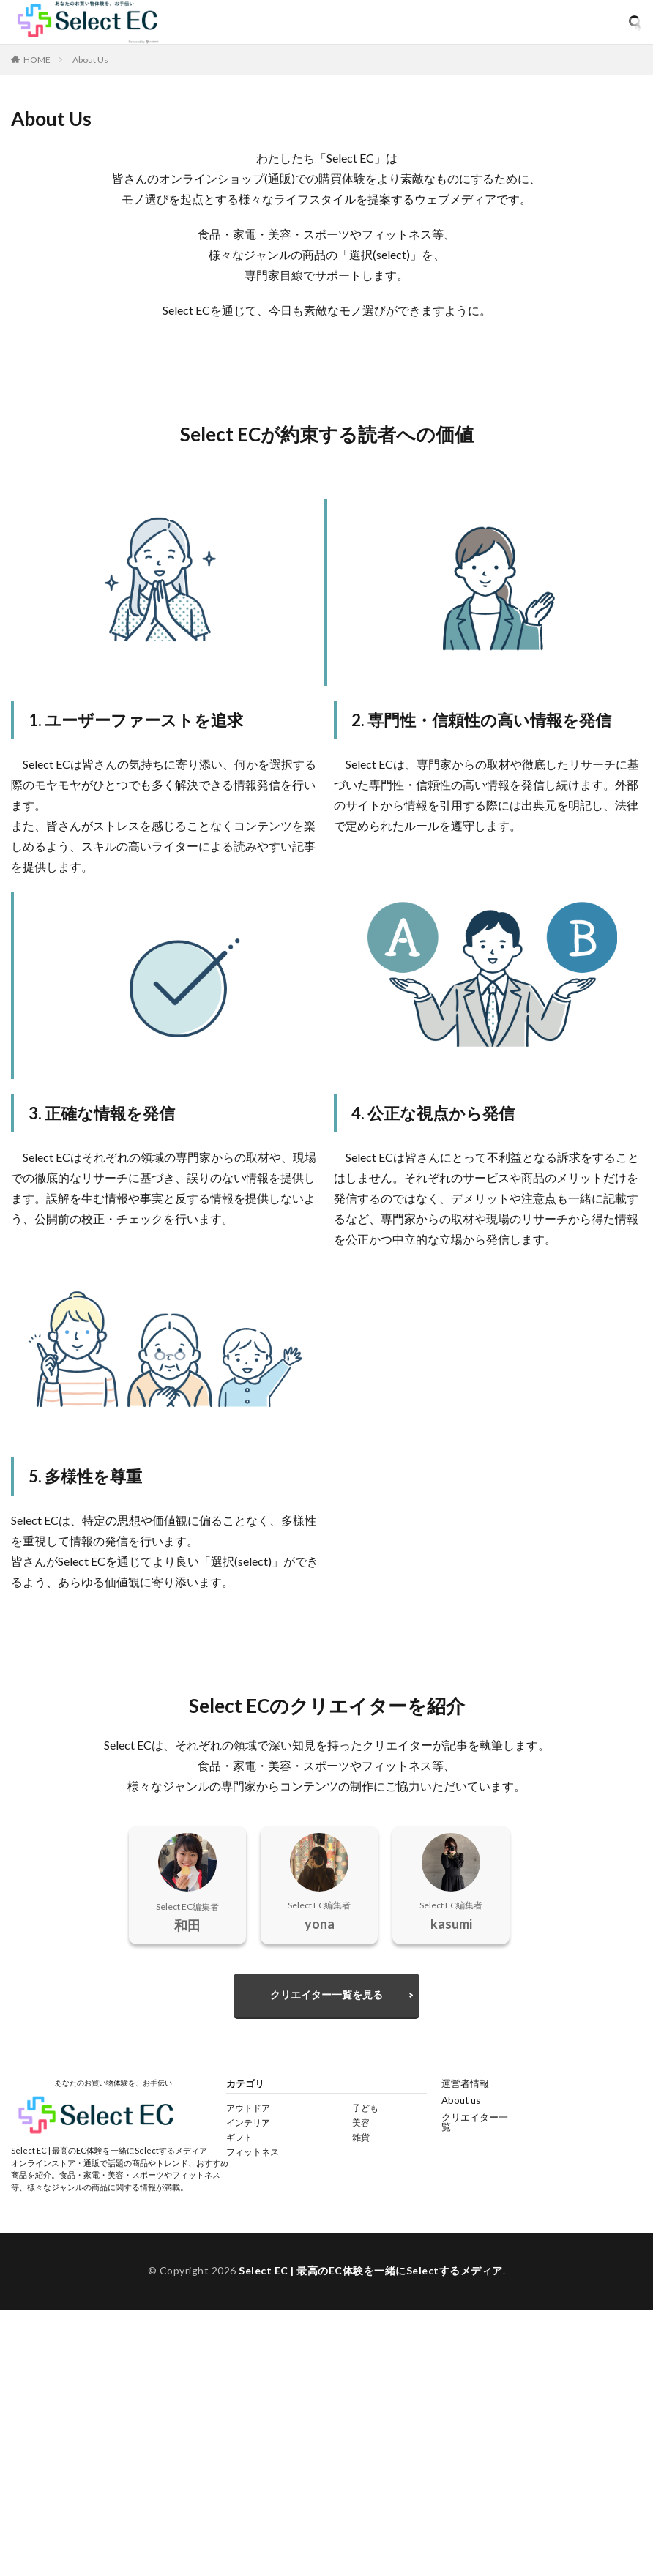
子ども (365, 2107)
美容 (361, 2122)
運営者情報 (465, 2083)
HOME (37, 59)
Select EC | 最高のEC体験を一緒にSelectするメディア (371, 2270)
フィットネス (252, 2151)
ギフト (239, 2137)
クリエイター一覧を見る (326, 1994)
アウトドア (248, 2107)
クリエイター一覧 (474, 2121)
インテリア (248, 2122)
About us (460, 2100)
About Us (90, 59)
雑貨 (361, 2137)
